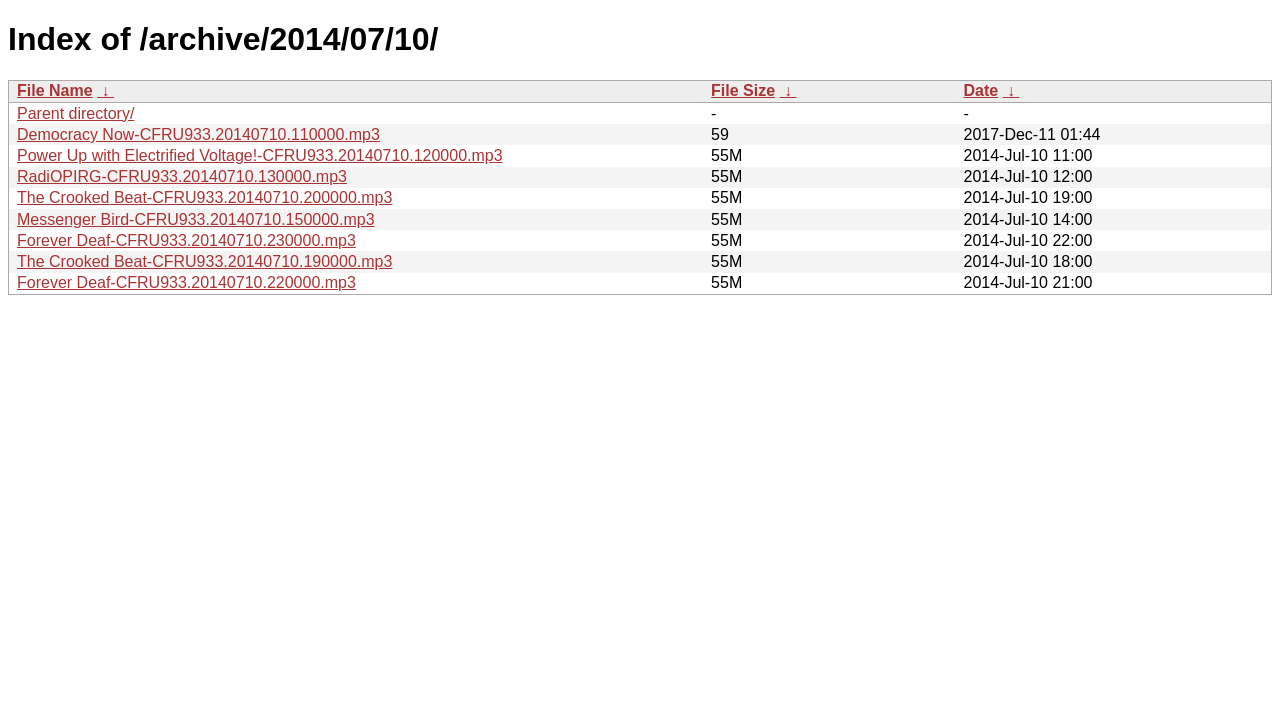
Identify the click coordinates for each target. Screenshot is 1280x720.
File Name (55, 90)
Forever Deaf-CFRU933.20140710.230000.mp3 (186, 240)
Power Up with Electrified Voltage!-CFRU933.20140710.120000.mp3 (260, 155)
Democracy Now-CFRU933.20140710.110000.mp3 (198, 134)
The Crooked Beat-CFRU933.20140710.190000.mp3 (204, 261)
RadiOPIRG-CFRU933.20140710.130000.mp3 (182, 176)
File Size (743, 90)
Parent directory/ (75, 113)
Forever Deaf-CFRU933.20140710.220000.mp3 (186, 282)
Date (980, 90)
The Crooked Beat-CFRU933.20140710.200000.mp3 (204, 197)
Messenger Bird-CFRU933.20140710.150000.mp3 (196, 219)
